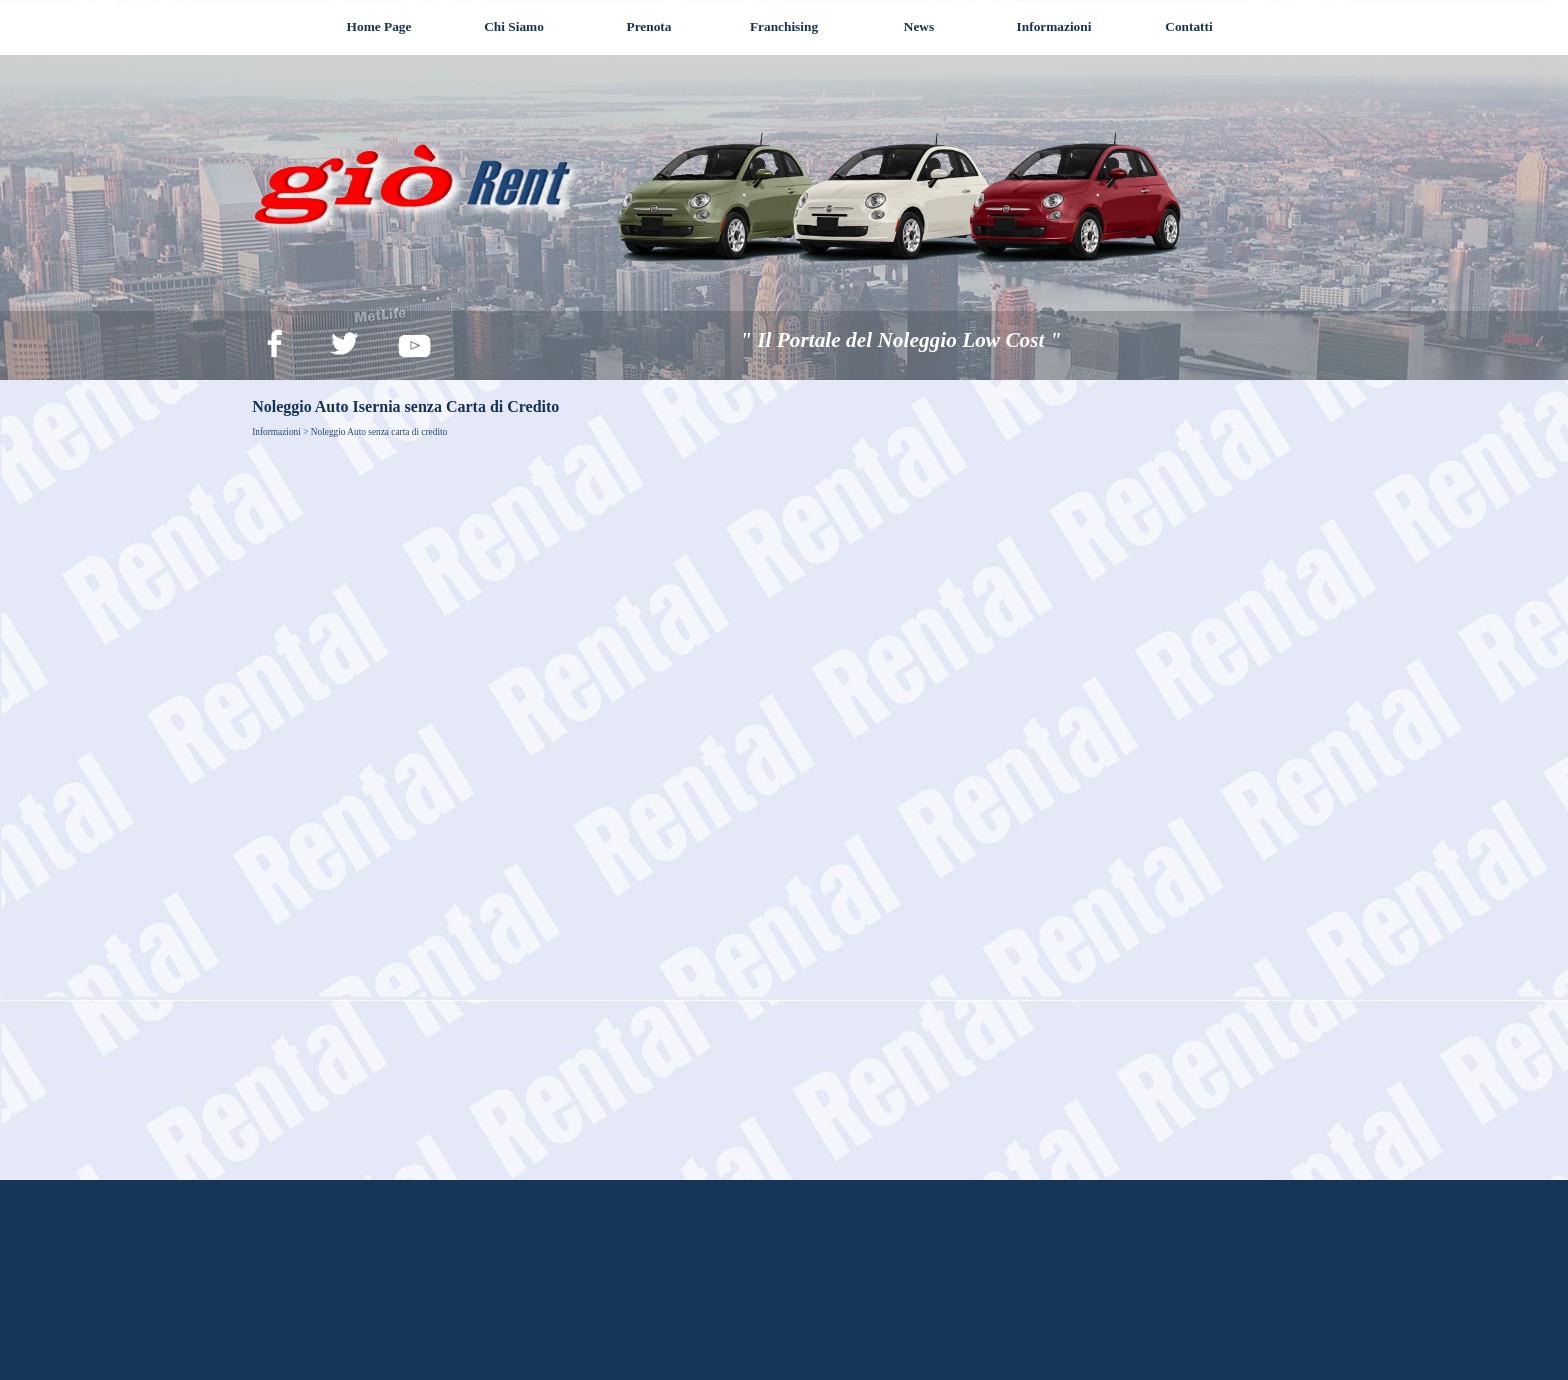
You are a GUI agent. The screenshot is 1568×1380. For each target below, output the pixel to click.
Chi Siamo (514, 26)
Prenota (649, 26)
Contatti (1188, 26)
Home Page (379, 26)
